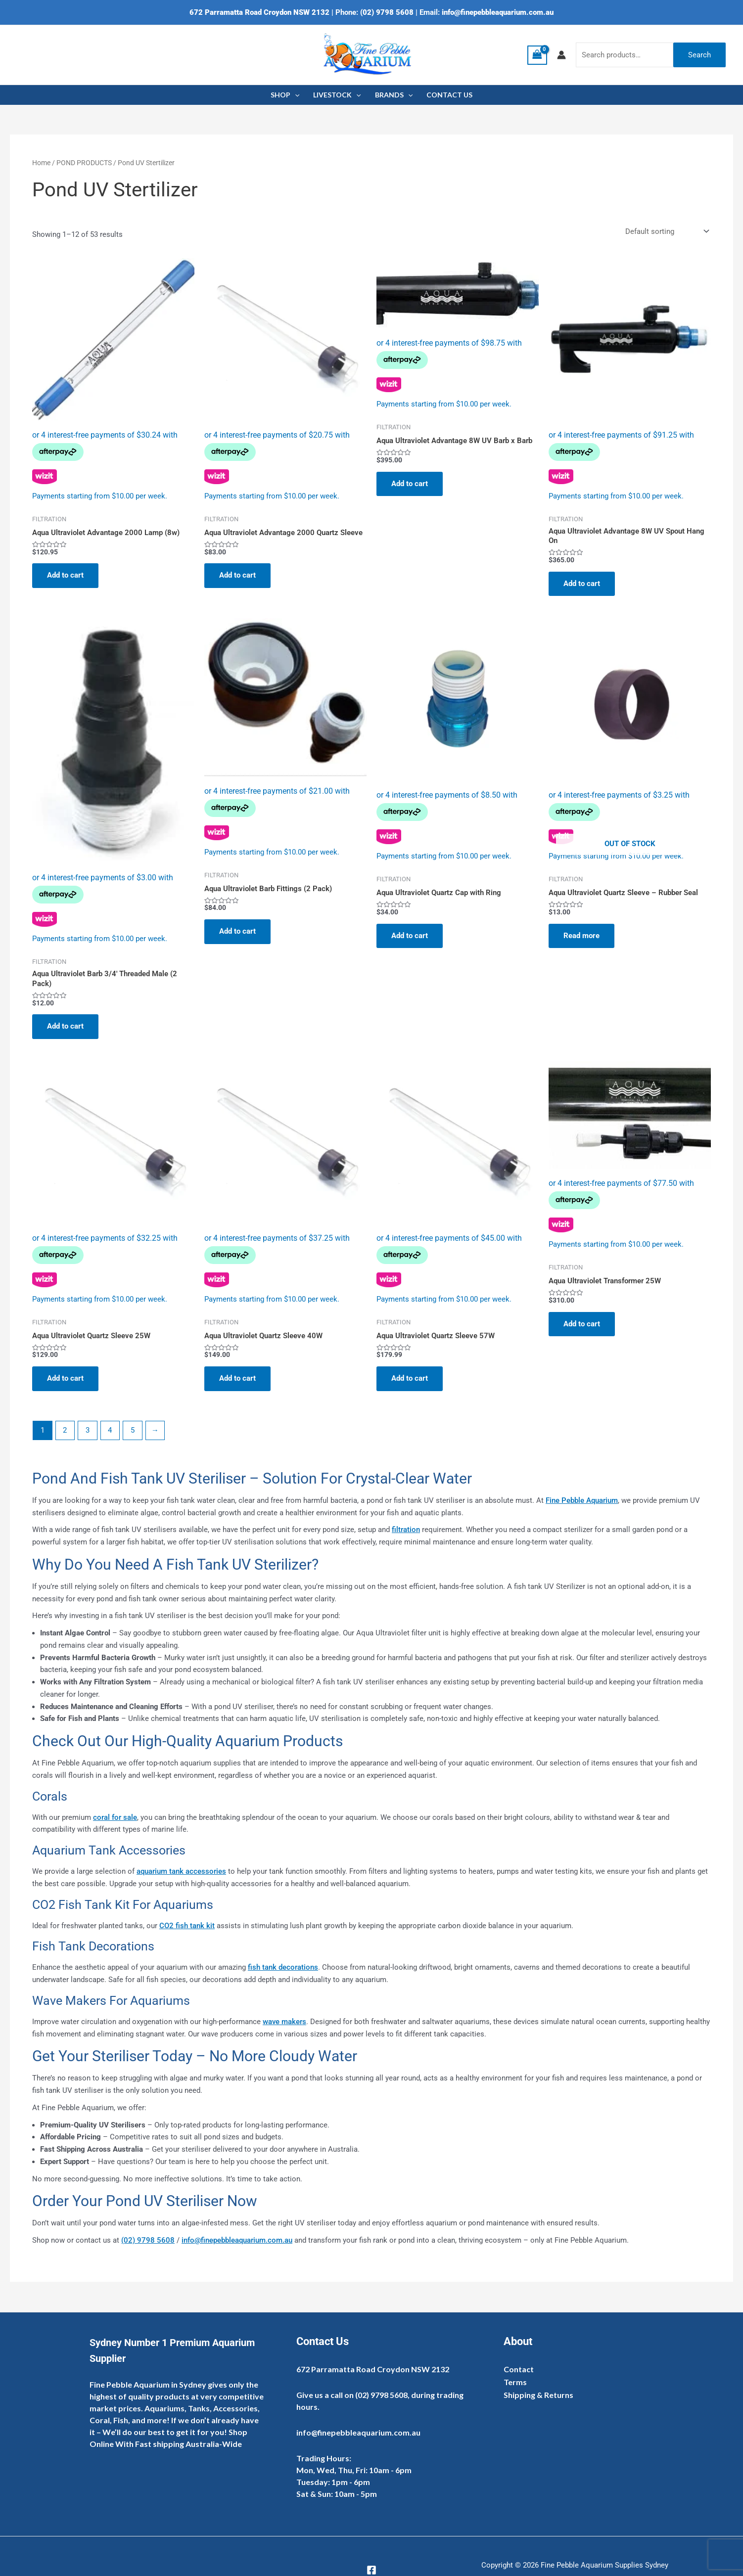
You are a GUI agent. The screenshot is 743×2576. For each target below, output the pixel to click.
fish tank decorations (283, 1967)
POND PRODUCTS (84, 163)
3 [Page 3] (88, 1430)
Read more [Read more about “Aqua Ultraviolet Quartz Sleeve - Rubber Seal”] (581, 935)
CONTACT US (449, 94)
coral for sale (115, 1817)
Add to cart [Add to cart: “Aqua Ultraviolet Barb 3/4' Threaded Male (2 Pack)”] (65, 1026)
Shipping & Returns (538, 2394)
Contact (519, 2369)
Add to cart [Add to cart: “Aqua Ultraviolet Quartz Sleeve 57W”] (409, 1378)
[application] (294, 95)
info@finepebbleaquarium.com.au (498, 12)
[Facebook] (371, 2570)
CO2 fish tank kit (187, 1925)
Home (41, 163)
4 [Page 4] (110, 1430)
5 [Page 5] (133, 1430)
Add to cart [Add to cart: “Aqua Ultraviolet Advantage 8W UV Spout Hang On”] (581, 583)
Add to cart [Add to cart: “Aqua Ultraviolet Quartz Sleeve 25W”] (65, 1378)
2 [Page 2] (65, 1430)
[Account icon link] (561, 54)
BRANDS (394, 95)
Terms (515, 2382)
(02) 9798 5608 (387, 12)
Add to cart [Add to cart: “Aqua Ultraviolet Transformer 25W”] (581, 1323)
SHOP (285, 95)
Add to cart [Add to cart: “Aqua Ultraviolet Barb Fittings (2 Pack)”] (237, 931)
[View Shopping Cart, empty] (537, 55)
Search (699, 54)
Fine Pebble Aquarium (582, 1500)
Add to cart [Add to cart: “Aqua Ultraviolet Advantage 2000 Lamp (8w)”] (65, 575)
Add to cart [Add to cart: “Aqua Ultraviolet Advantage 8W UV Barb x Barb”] (409, 483)
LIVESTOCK (337, 95)
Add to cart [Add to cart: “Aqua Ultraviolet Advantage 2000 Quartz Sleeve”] (237, 575)
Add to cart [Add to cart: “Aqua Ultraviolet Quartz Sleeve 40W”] (237, 1378)
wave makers (284, 2021)
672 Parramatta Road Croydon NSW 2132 (259, 12)
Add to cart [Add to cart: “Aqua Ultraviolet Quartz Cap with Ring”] (409, 935)
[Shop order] (666, 232)
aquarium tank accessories (181, 1871)
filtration (406, 1529)
